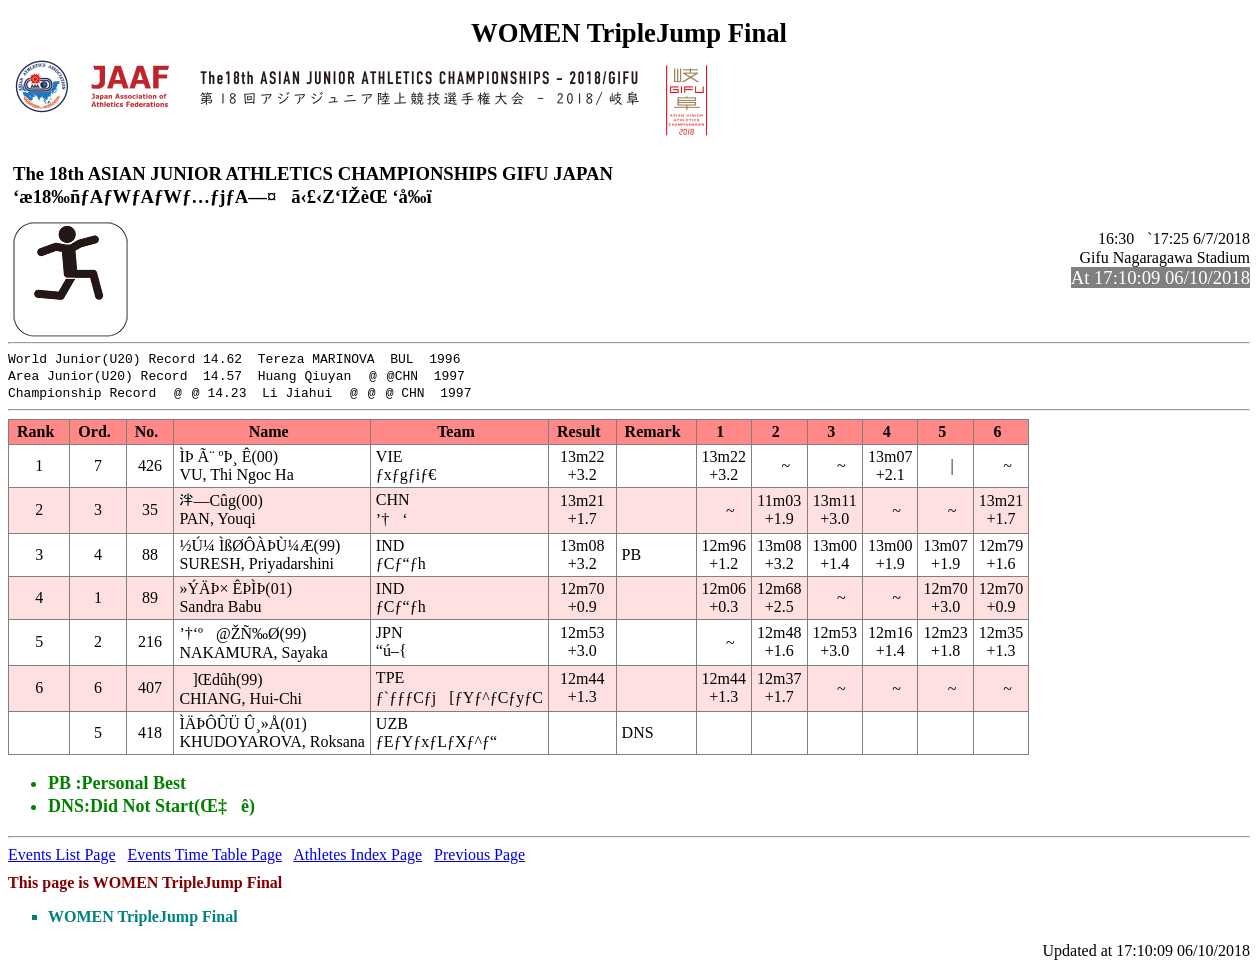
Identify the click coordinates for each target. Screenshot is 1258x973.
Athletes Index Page (357, 859)
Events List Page (62, 859)
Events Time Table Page (205, 859)
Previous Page (479, 859)
